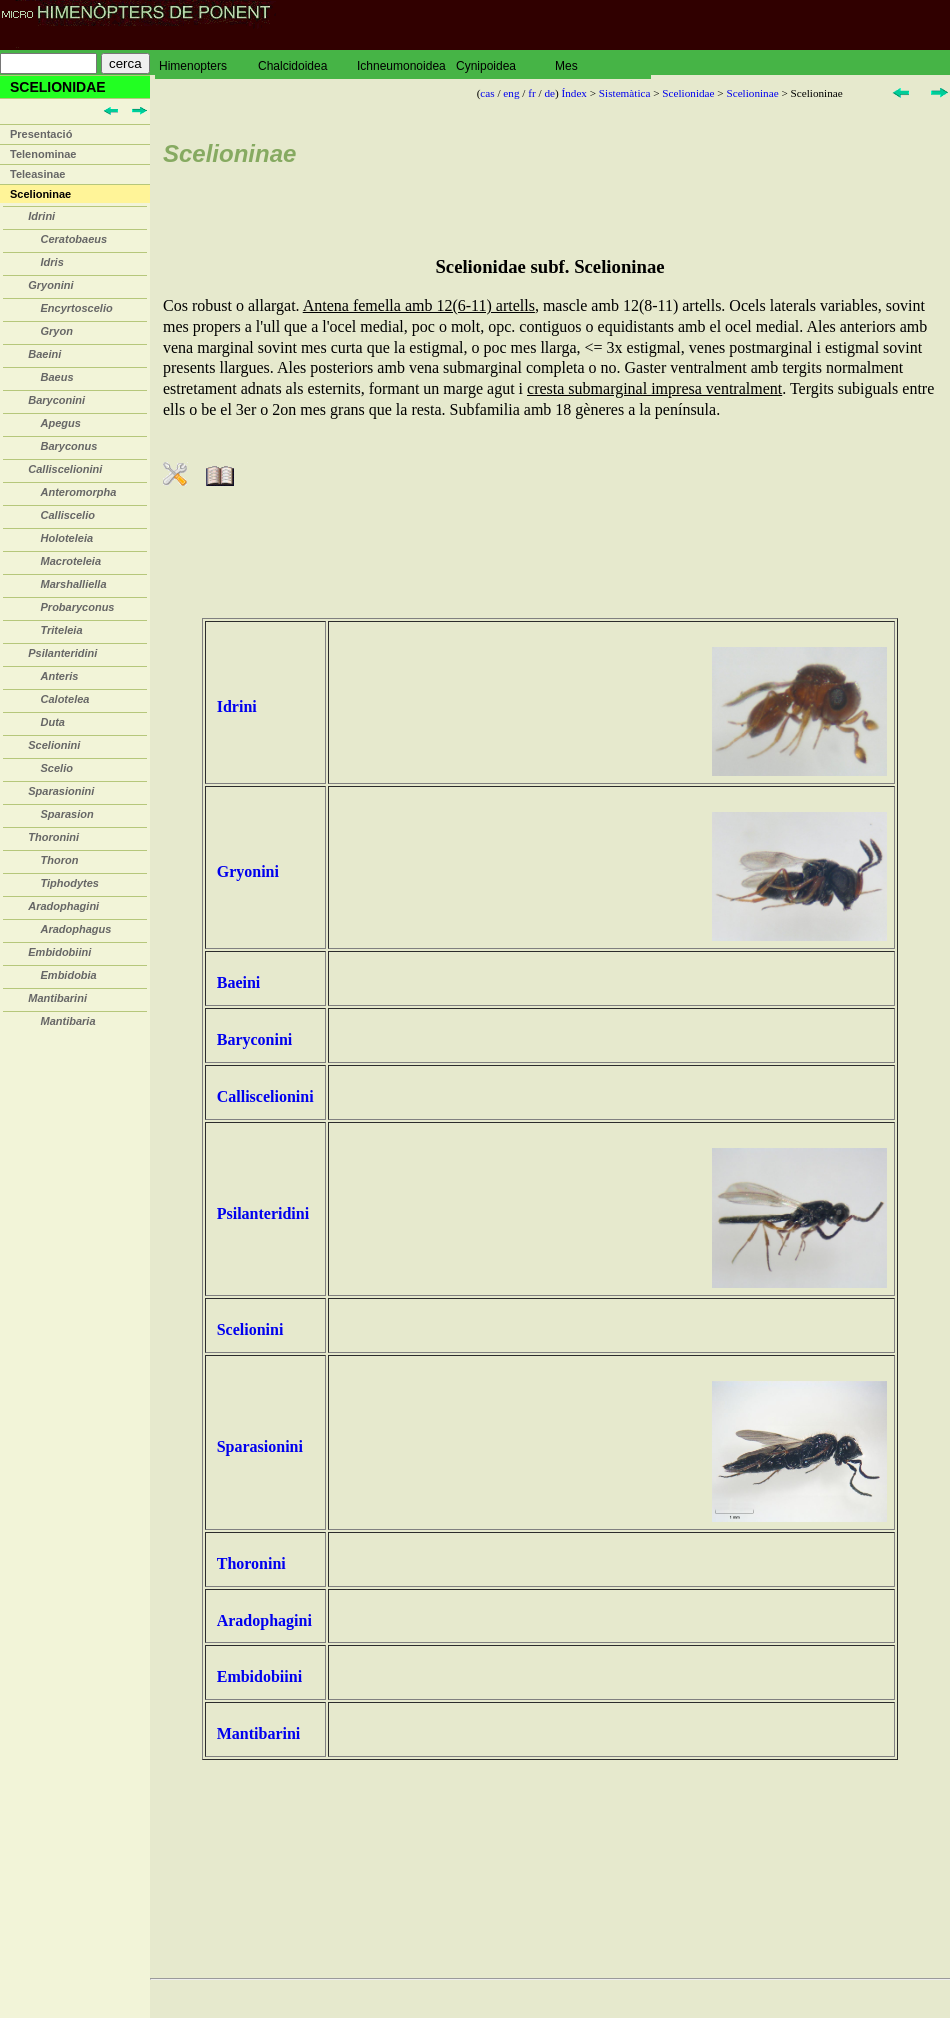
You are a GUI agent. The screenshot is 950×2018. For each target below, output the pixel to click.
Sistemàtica (625, 93)
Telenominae (43, 154)
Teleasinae (37, 174)
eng (511, 93)
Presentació (41, 134)
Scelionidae (688, 93)
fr (531, 93)
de (549, 93)
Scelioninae (40, 194)
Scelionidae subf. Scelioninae (549, 266)
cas (487, 93)
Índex (573, 93)
